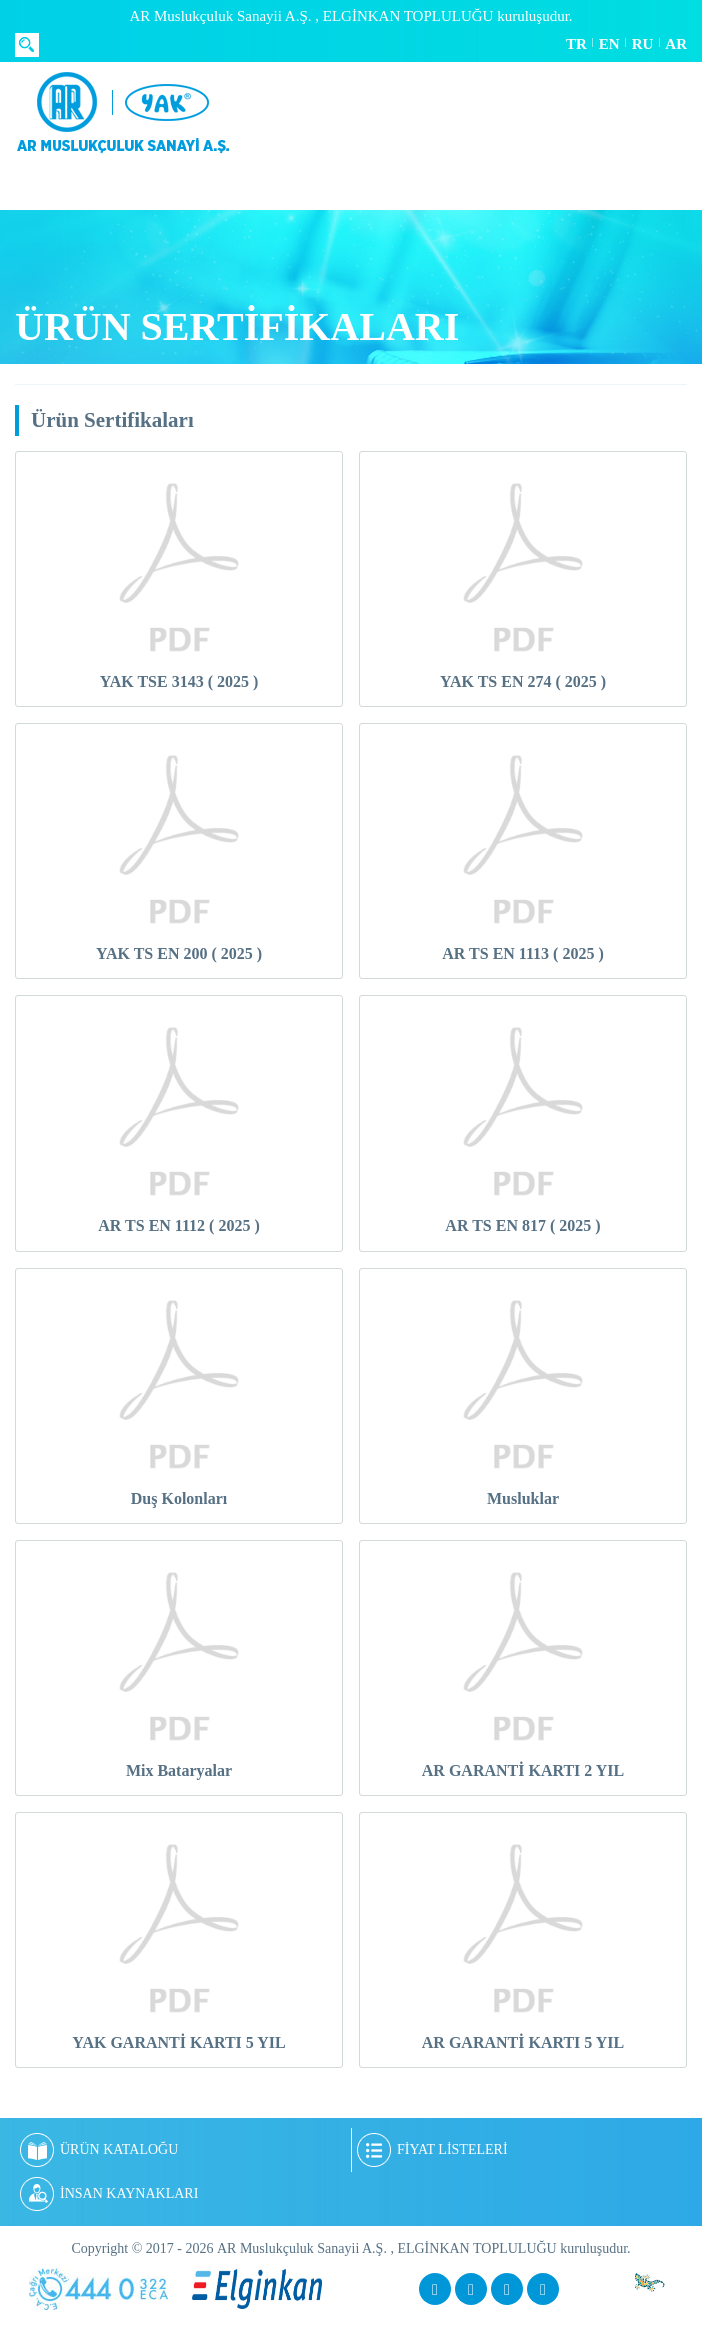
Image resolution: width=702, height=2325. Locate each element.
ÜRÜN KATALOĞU (99, 2150)
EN (609, 44)
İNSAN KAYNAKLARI (109, 2194)
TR (576, 44)
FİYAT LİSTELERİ (432, 2150)
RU (643, 44)
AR (676, 44)
